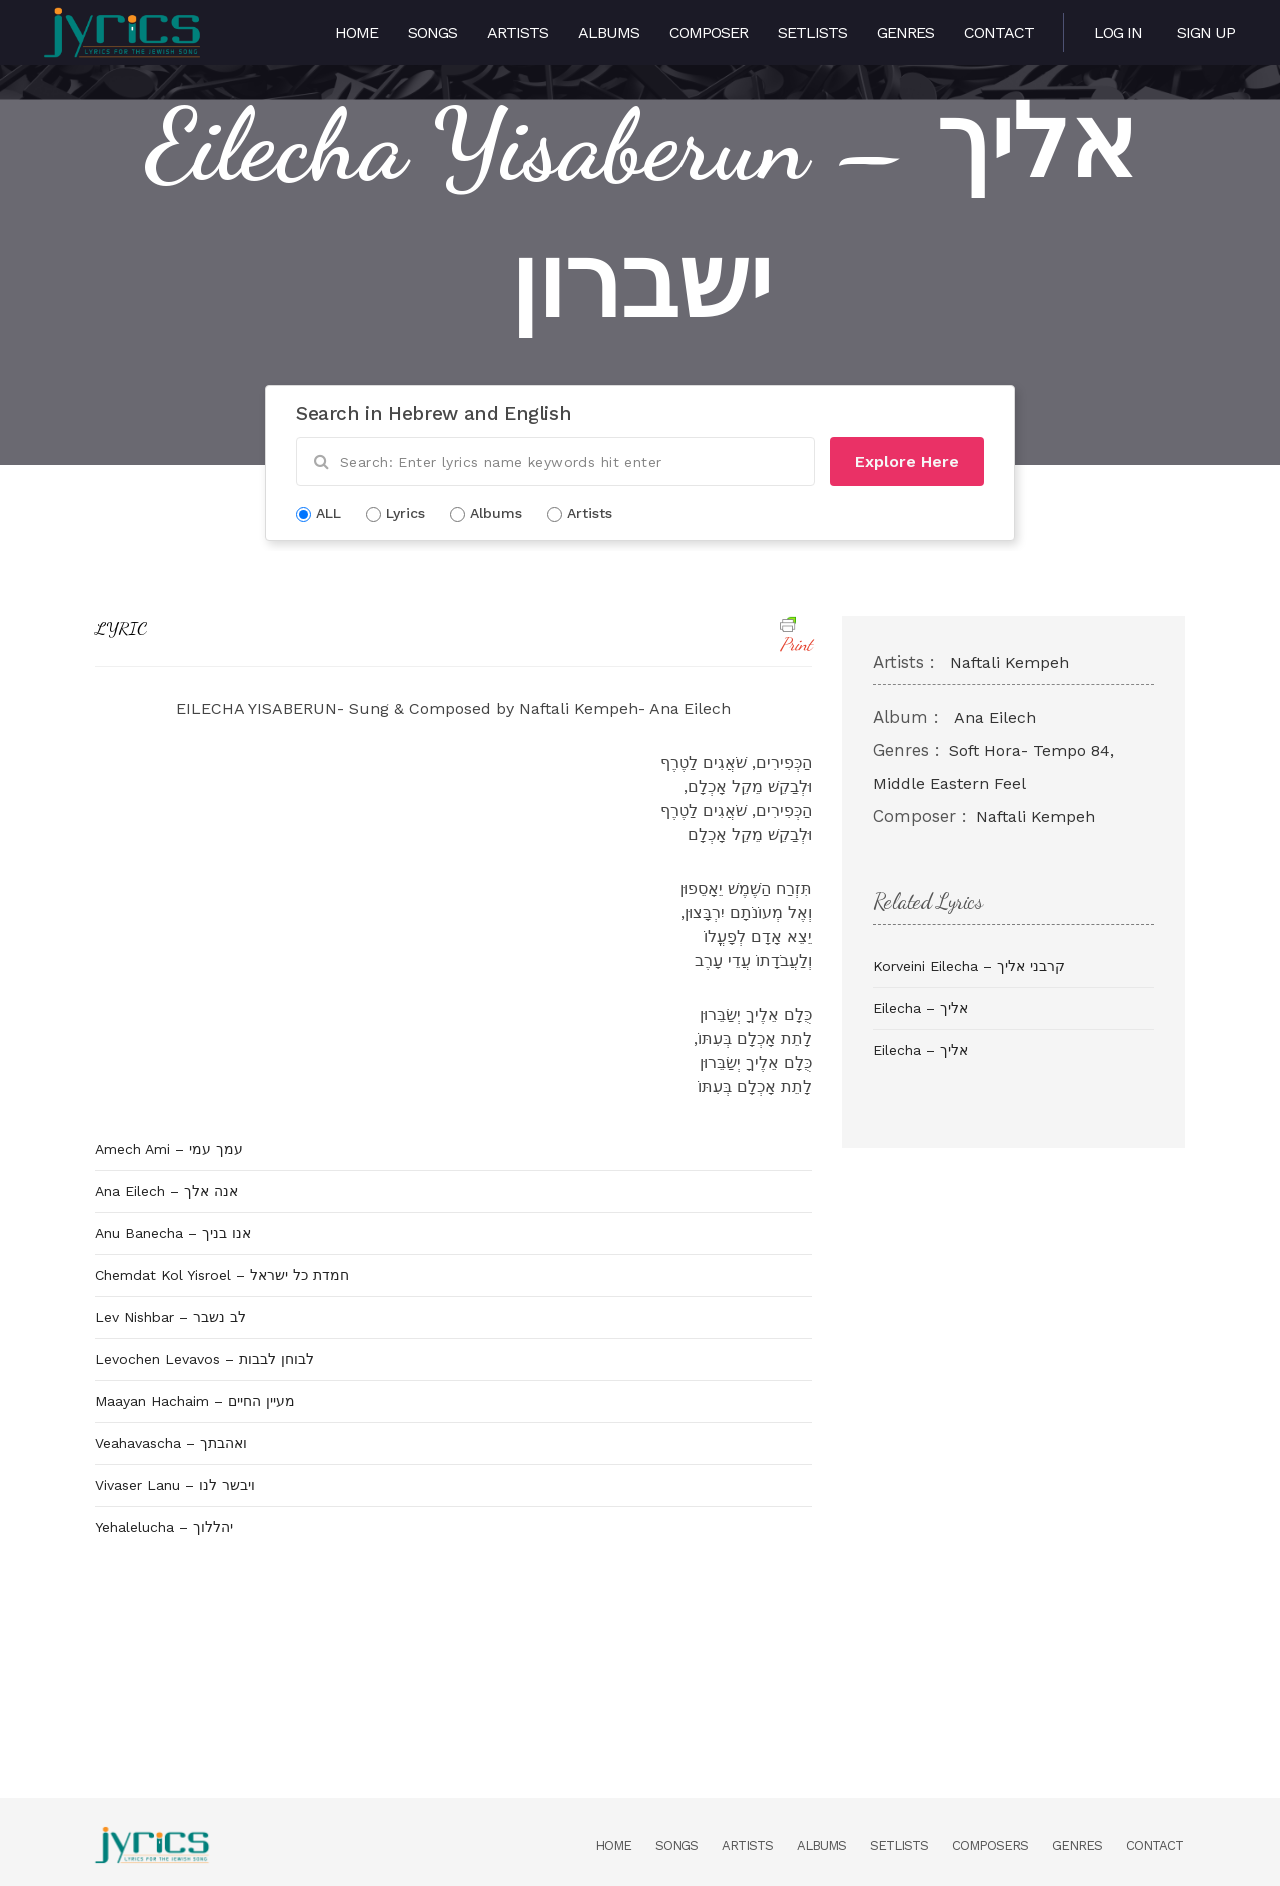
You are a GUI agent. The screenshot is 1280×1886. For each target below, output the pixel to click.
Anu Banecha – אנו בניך (173, 1233)
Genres (905, 32)
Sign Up (1206, 32)
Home (356, 32)
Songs (432, 32)
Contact (999, 32)
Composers (990, 1845)
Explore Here (907, 461)
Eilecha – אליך (920, 1008)
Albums (608, 32)
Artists (517, 32)
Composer (708, 32)
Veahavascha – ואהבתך (171, 1443)
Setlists (812, 32)
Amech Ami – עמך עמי (169, 1149)
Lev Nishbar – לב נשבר (170, 1317)
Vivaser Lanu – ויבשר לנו (175, 1485)
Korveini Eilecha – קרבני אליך (969, 966)
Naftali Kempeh (1009, 662)
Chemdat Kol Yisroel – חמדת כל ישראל (222, 1275)
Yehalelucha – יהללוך (164, 1527)
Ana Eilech (995, 717)
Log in (1118, 32)
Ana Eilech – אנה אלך (166, 1191)
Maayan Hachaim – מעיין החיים (195, 1401)
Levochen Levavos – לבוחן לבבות (204, 1359)
